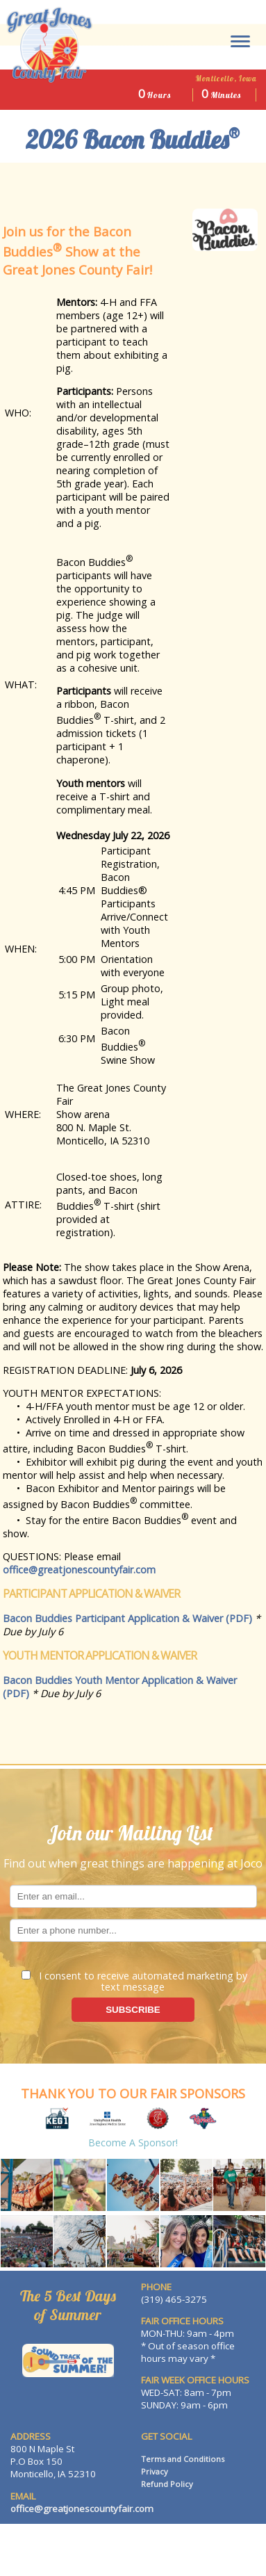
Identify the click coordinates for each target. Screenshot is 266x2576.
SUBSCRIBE (133, 2009)
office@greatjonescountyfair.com (79, 1569)
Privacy (154, 2471)
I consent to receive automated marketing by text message (134, 1980)
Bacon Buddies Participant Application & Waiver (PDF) (127, 1618)
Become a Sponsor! (133, 2142)
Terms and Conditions (182, 2459)
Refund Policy (167, 2484)
